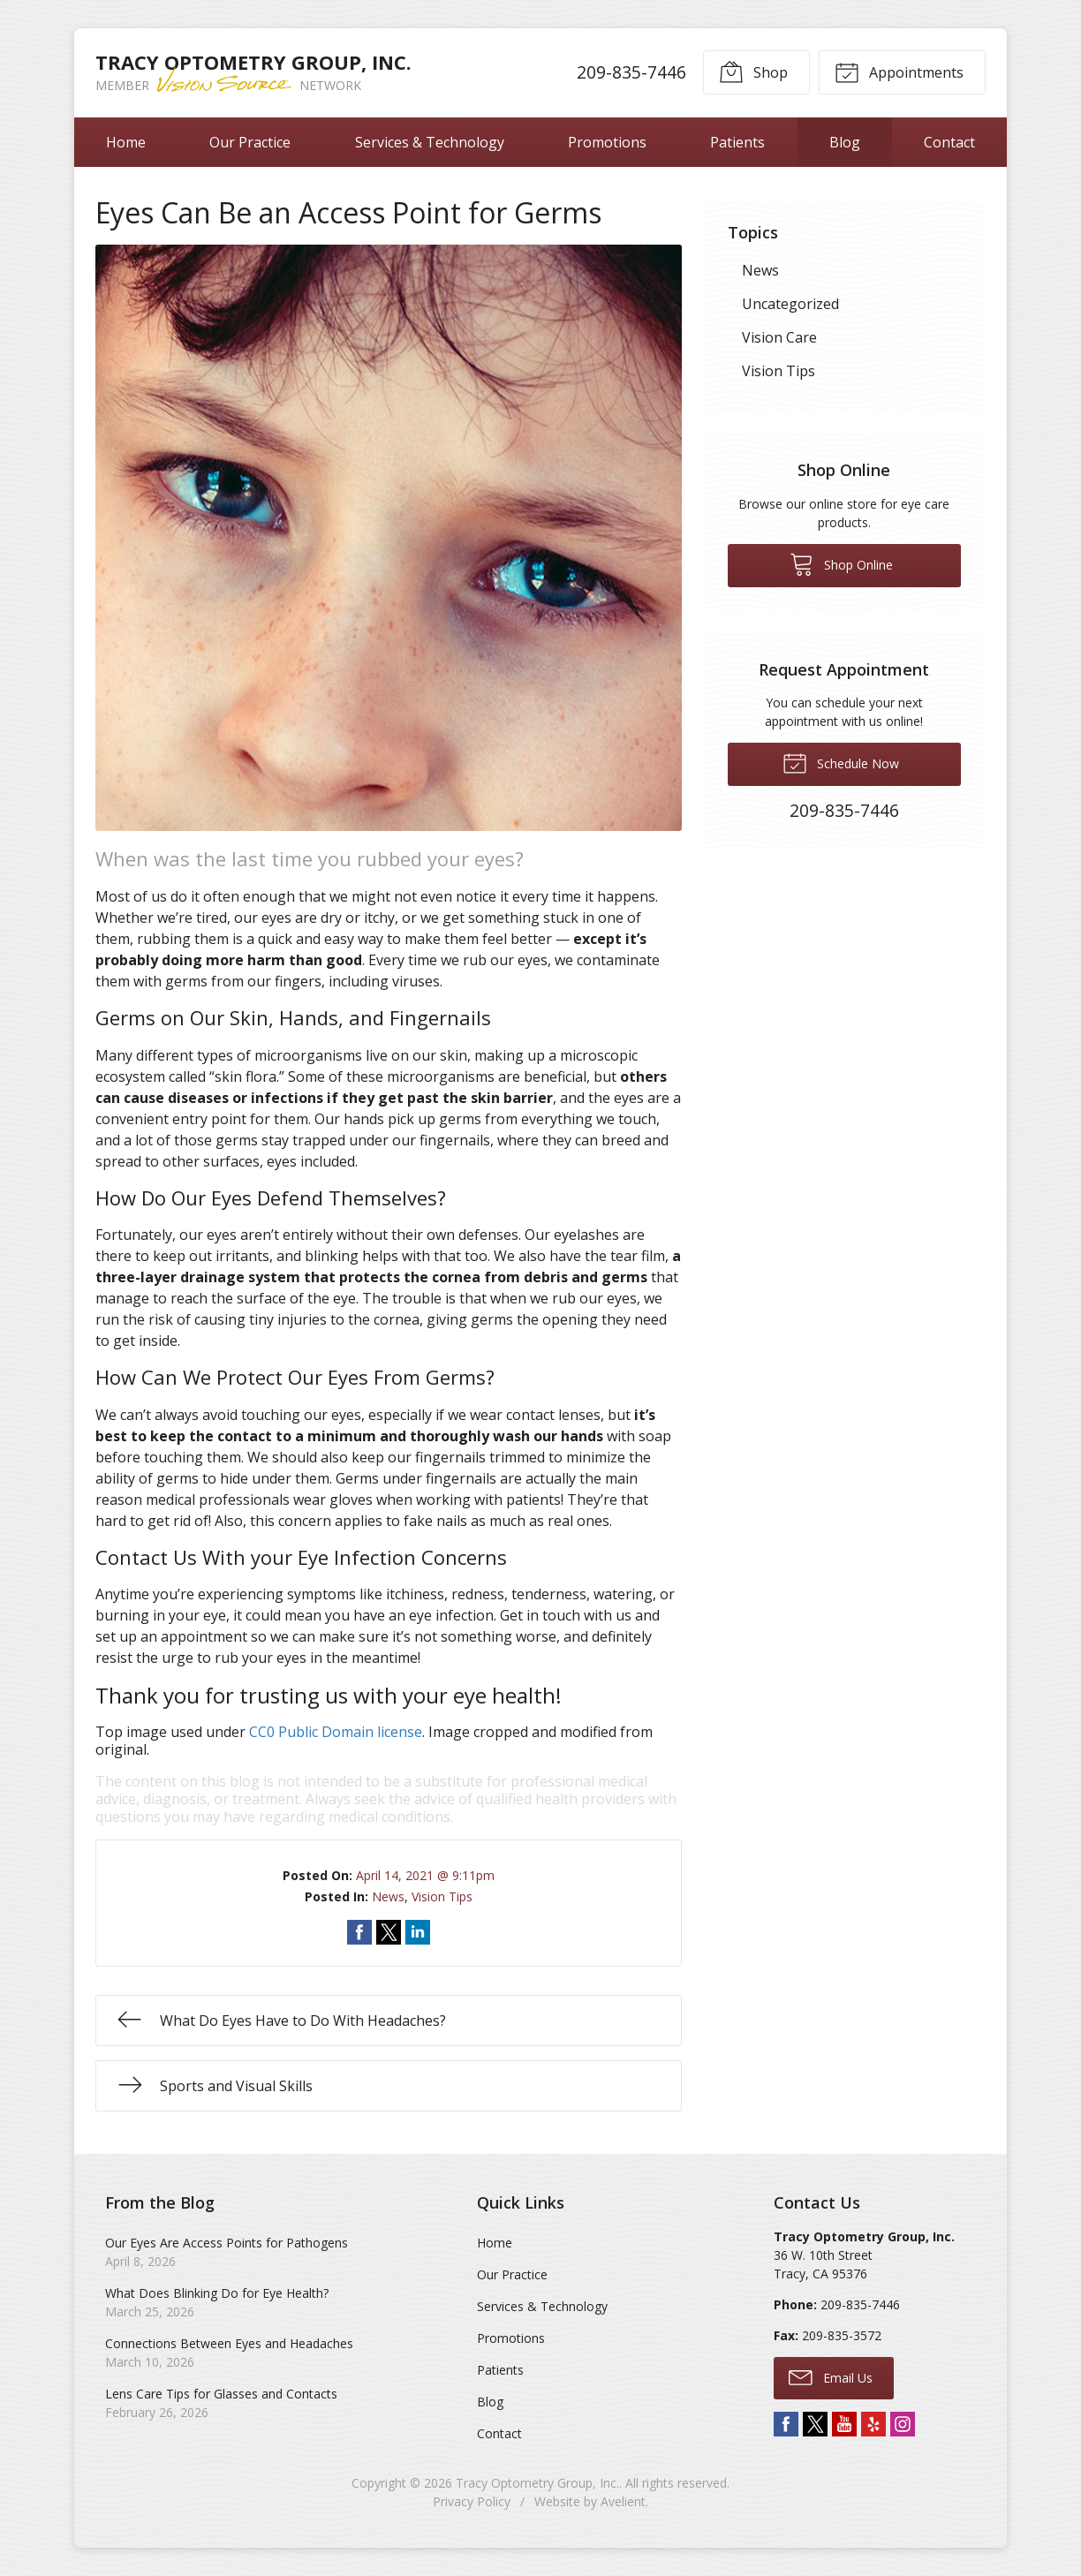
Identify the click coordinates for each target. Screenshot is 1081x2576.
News (388, 1896)
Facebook (786, 2424)
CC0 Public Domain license (335, 1731)
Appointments (899, 71)
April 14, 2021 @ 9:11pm (425, 1875)
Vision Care (779, 337)
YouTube (844, 2424)
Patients (737, 142)
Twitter (815, 2424)
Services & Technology (429, 142)
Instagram (902, 2424)
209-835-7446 (631, 72)
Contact (949, 142)
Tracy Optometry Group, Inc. (537, 2482)
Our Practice (250, 142)
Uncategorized (790, 304)
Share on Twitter (388, 1932)
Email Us (831, 2376)
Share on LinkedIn (417, 1932)
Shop (753, 71)
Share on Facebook (359, 1932)
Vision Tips (442, 1896)
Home (126, 142)
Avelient (623, 2501)
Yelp (873, 2424)
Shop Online (841, 563)
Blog (844, 142)
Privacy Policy (471, 2501)
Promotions (607, 142)
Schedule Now (840, 762)
